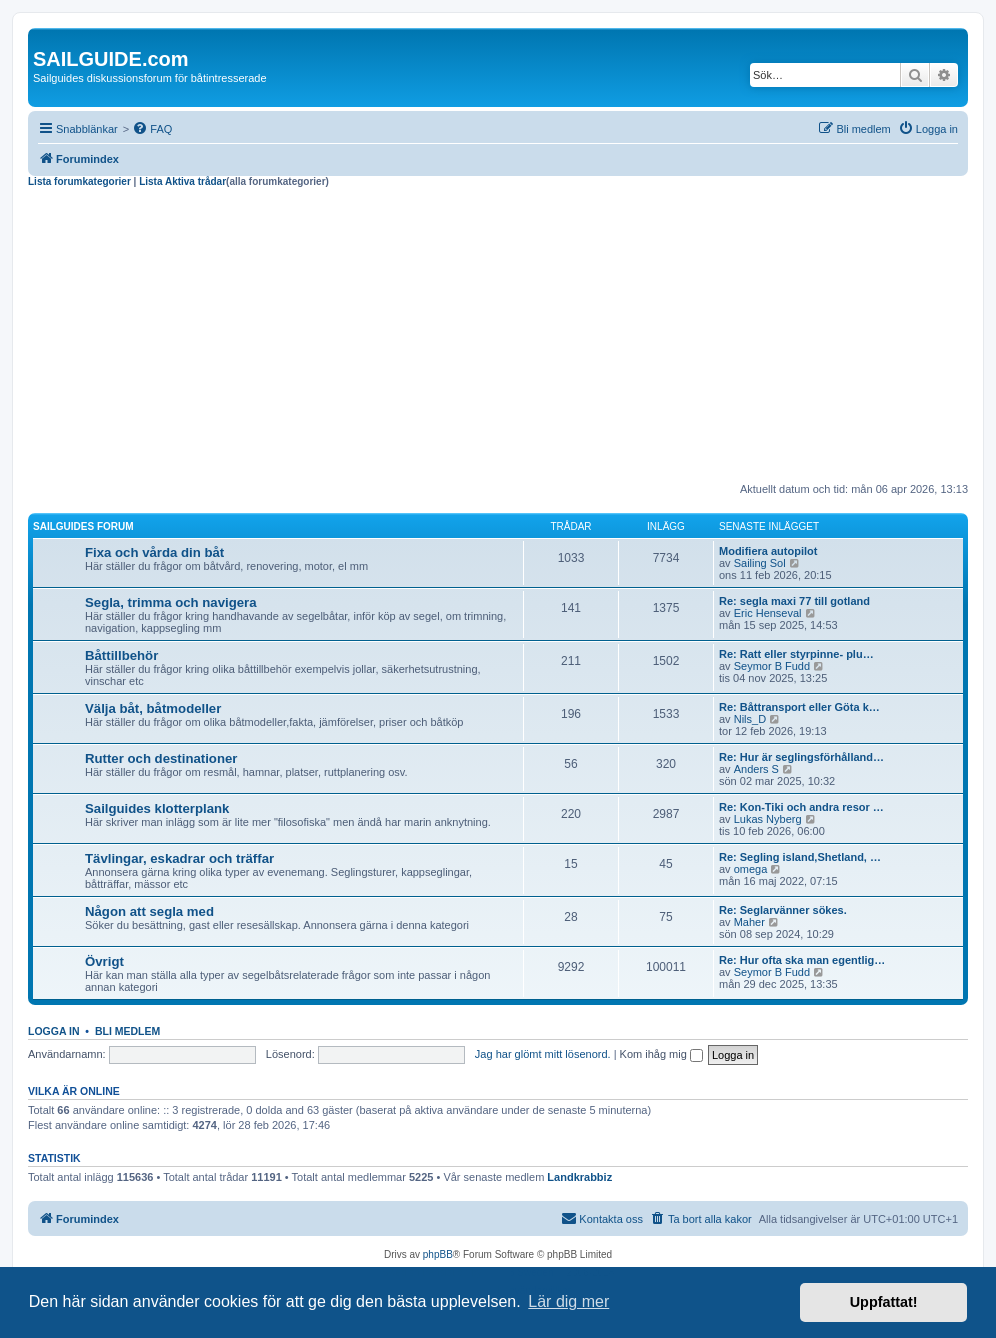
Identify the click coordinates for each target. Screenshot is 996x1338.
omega (751, 869)
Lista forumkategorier (79, 181)
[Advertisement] (498, 338)
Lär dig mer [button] (568, 1301)
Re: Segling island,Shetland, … (800, 857)
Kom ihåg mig (661, 1054)
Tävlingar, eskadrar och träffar (179, 858)
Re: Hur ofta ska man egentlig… (802, 960)
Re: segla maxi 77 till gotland (794, 601)
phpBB (438, 1254)
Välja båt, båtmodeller (153, 708)
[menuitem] (152, 129)
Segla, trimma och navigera (171, 602)
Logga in (54, 1031)
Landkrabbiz (579, 1177)
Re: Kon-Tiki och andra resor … (801, 807)
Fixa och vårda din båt (154, 552)
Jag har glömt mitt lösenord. (543, 1054)
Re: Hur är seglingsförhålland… (801, 757)
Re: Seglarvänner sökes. (783, 910)
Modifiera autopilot (768, 551)
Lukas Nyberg (768, 819)
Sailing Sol (760, 563)
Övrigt (104, 961)
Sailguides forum (83, 526)
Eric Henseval (768, 613)
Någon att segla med (149, 911)
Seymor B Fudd (772, 666)
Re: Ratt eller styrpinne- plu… (796, 654)
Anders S (756, 769)
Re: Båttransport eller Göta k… (799, 707)
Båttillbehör (121, 655)
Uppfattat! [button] (884, 1302)
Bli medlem (127, 1031)
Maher (749, 922)
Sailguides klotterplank (157, 808)
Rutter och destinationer (161, 758)
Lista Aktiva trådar (182, 181)
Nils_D (750, 719)
